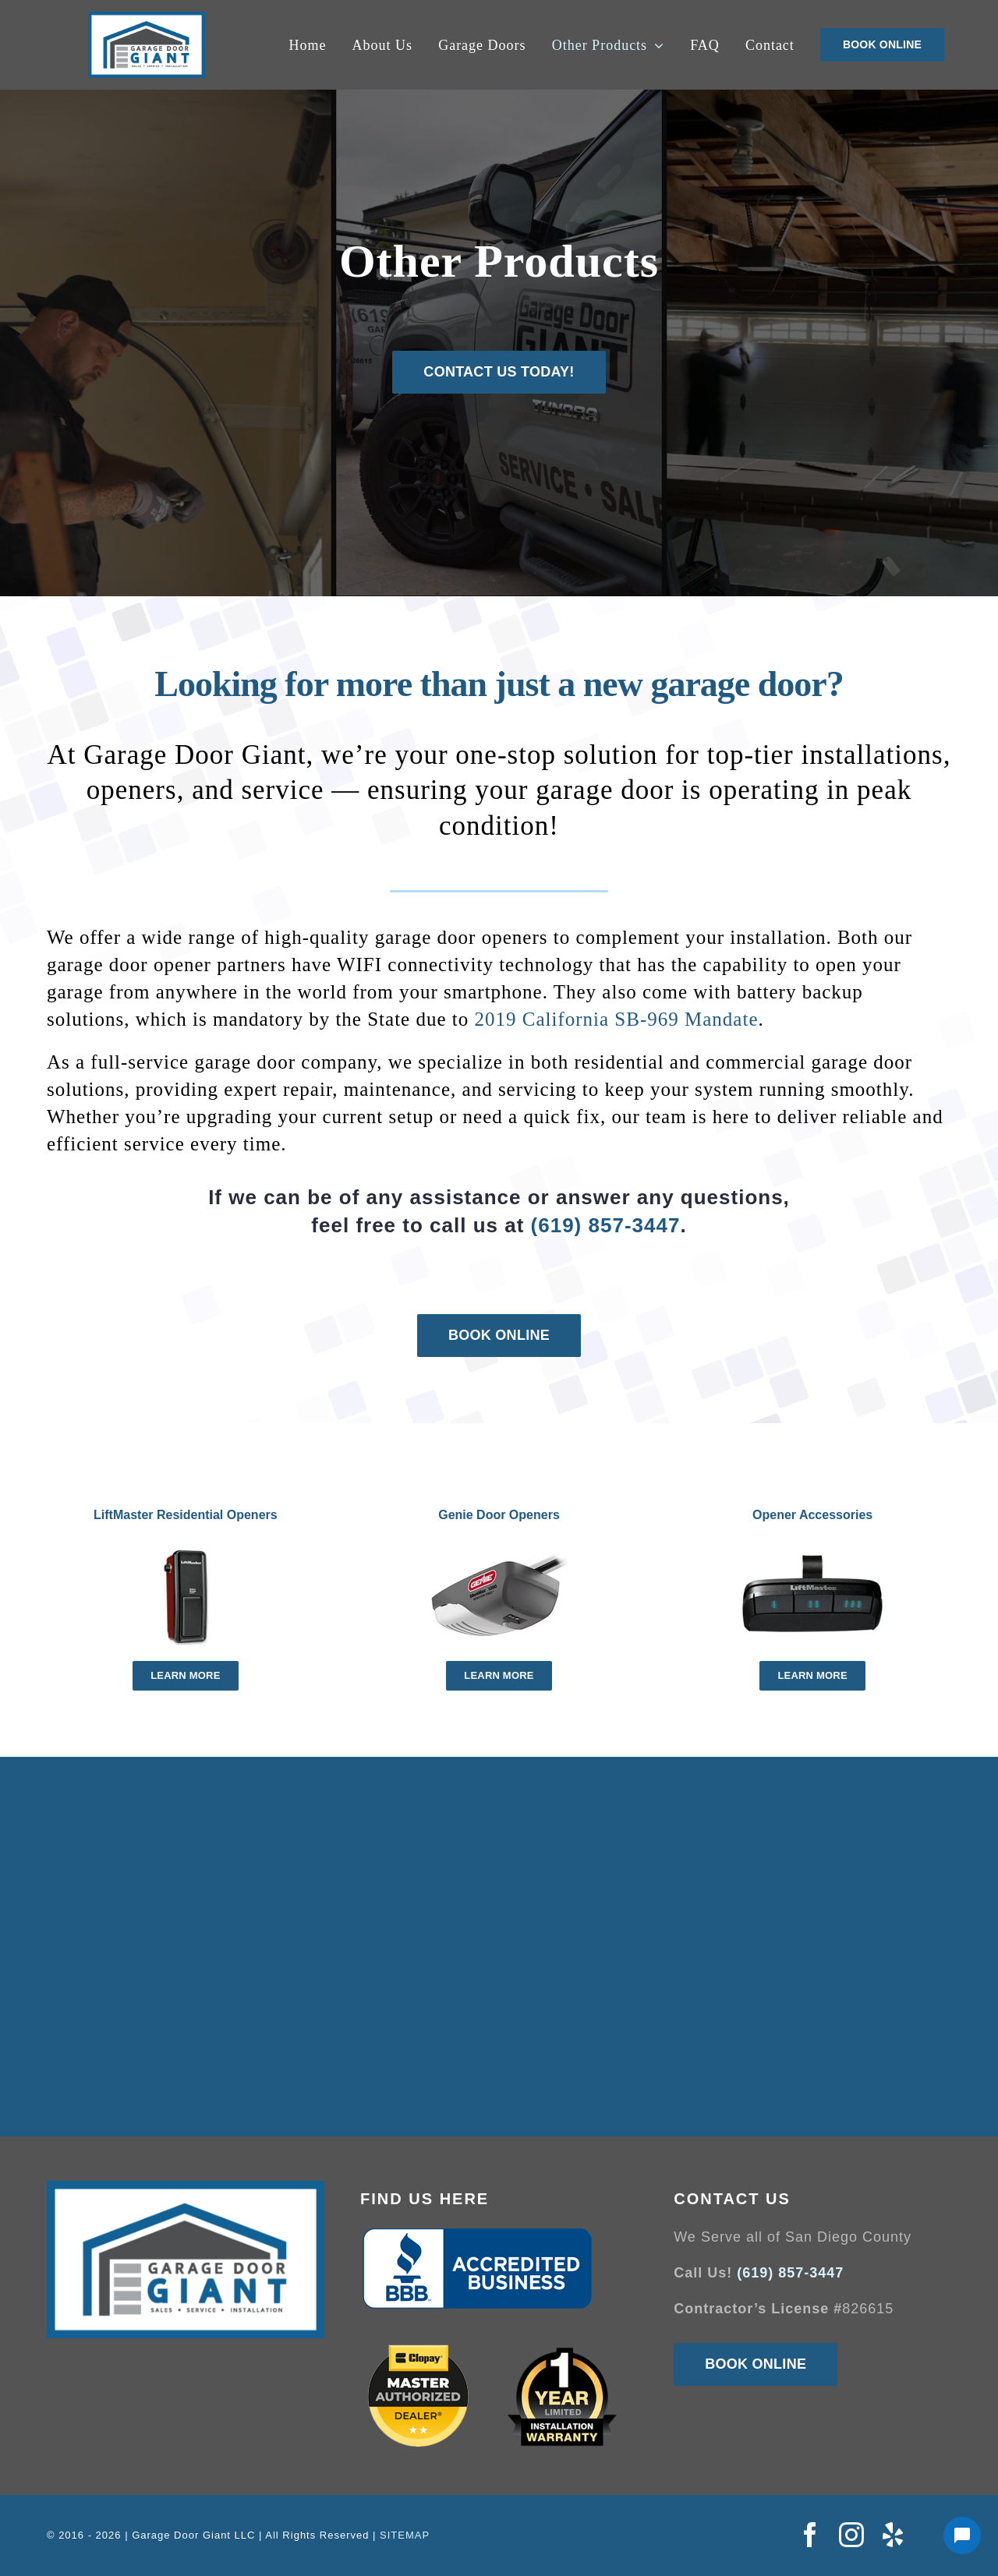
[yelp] (893, 2534)
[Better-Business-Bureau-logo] (477, 2233)
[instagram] (852, 2534)
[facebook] (810, 2534)
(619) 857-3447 (606, 1225)
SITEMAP (405, 2535)
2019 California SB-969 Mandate (617, 1019)
